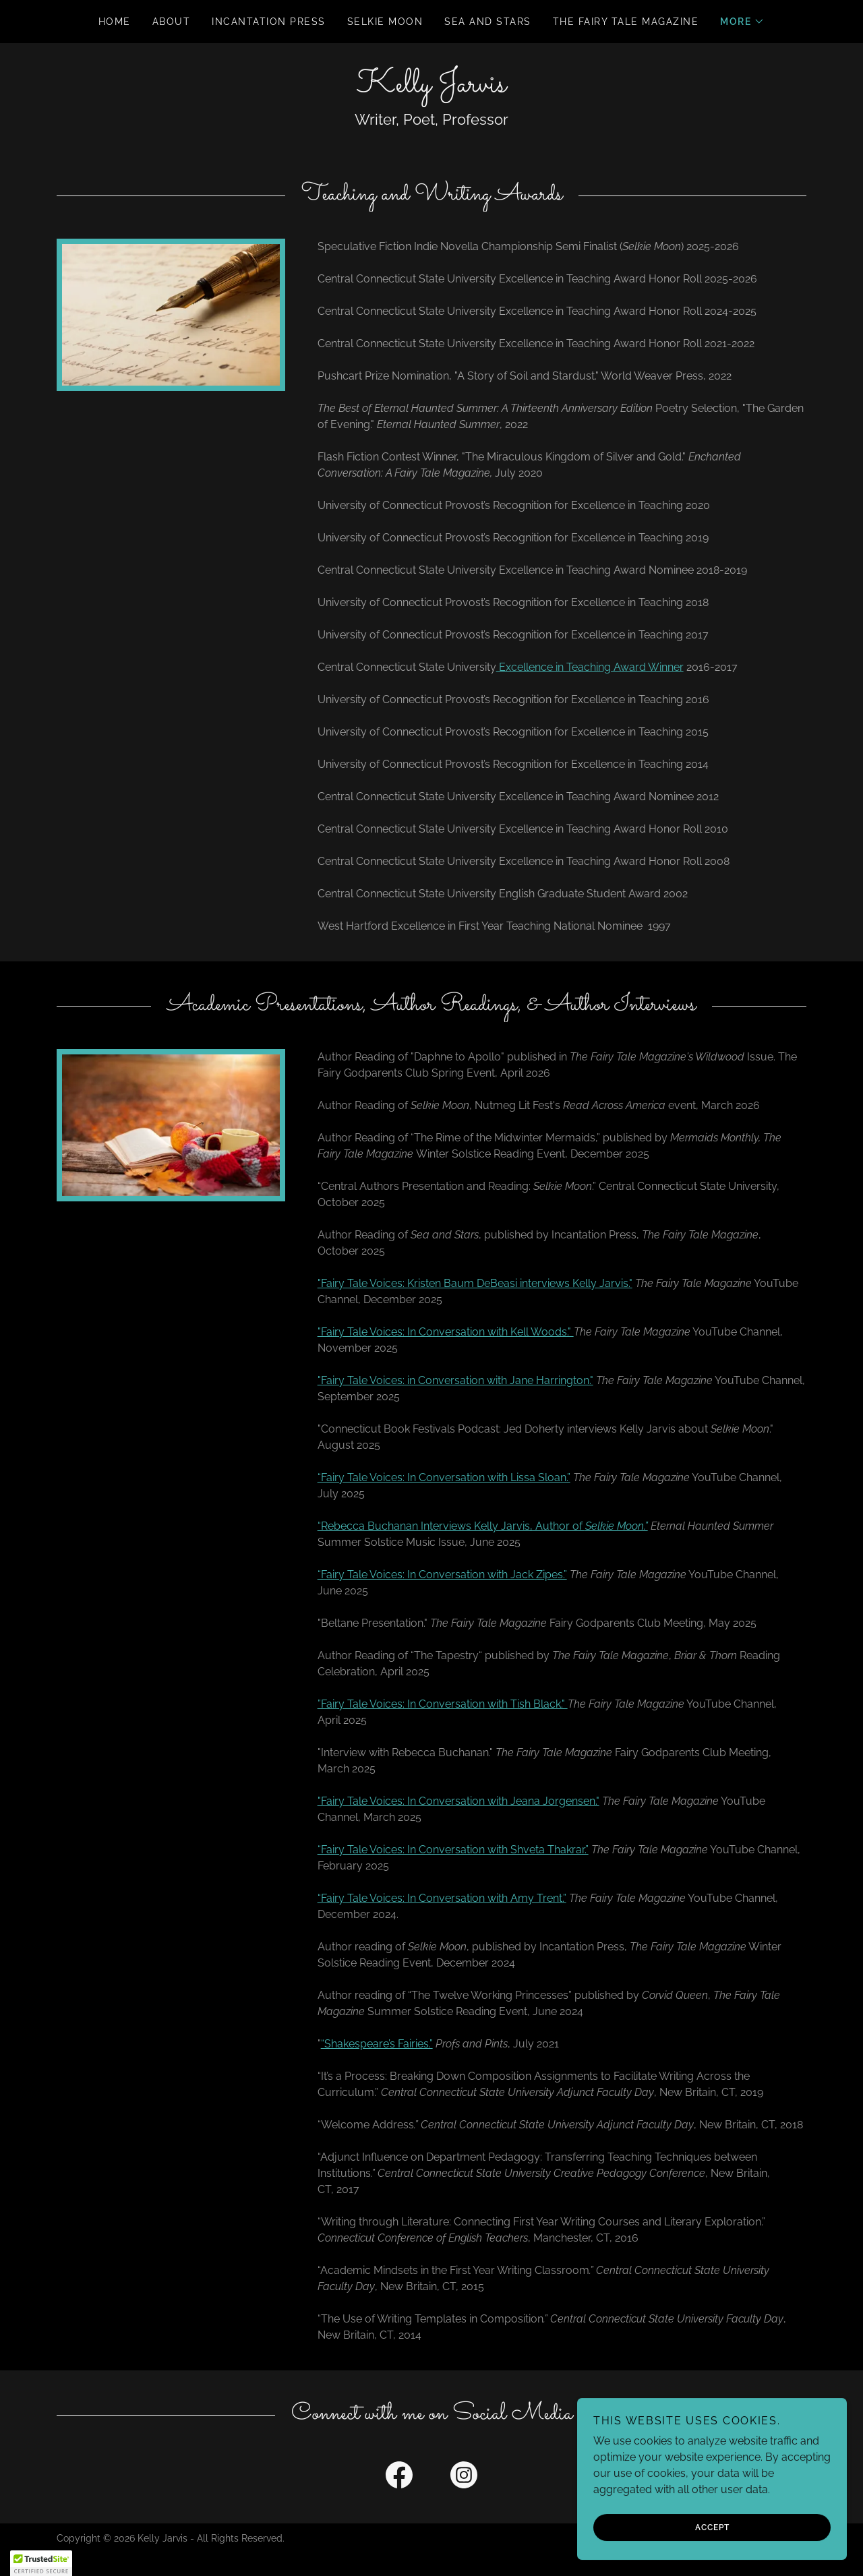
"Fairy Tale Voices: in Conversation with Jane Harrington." (455, 1380)
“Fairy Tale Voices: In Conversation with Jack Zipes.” (442, 1574)
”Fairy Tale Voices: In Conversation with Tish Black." (443, 1704)
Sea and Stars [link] (487, 21)
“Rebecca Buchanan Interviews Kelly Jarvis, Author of (483, 1526)
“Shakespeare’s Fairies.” (377, 2043)
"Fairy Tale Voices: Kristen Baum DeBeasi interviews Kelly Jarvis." (475, 1283)
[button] (742, 21)
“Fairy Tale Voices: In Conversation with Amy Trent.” (442, 1898)
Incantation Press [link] (268, 21)
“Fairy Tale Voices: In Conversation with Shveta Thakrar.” (453, 1849)
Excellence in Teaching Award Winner (590, 667)
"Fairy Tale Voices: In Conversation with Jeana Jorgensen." (458, 1801)
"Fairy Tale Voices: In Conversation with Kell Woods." (446, 1331)
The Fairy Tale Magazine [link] (625, 21)
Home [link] (114, 21)
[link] (431, 88)
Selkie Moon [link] (385, 21)
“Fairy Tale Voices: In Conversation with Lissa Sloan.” (444, 1477)
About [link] (171, 21)
